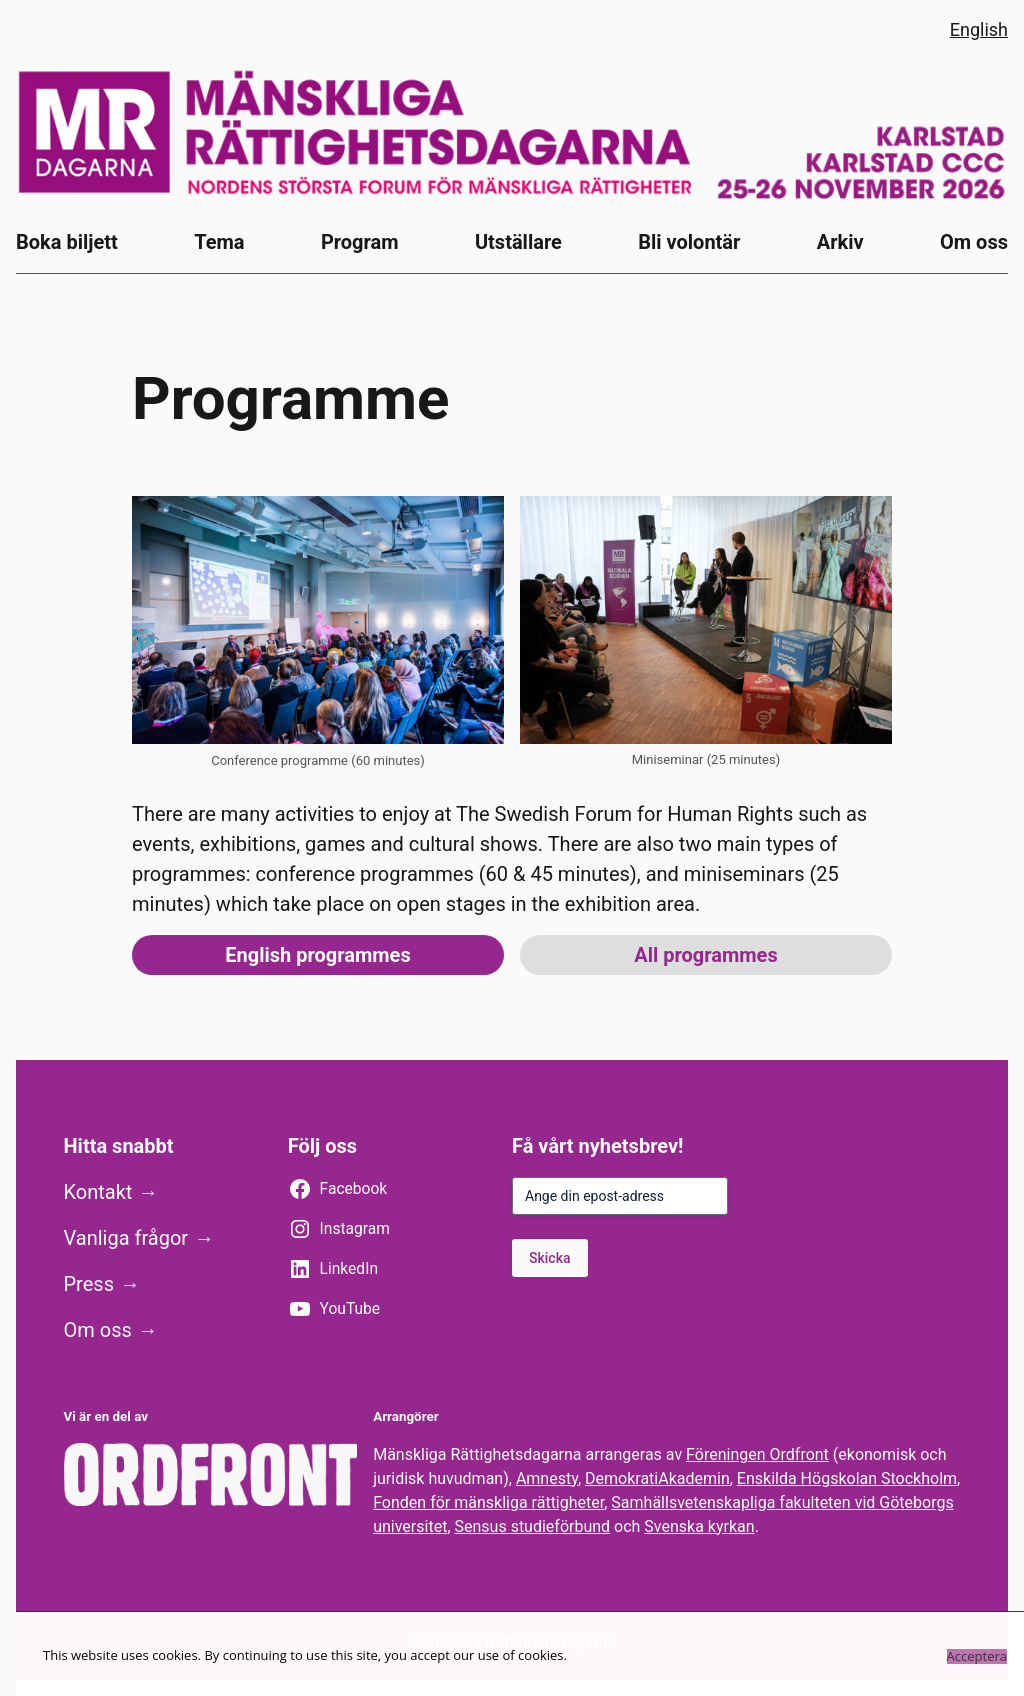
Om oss (98, 1330)
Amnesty (547, 1478)
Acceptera (977, 1656)
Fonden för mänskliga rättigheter (488, 1502)
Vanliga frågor (126, 1238)
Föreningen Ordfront (757, 1454)
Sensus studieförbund (533, 1526)
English (979, 29)
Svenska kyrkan (699, 1526)
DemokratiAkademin (657, 1478)
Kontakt (98, 1192)
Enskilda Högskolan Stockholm (847, 1478)
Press (89, 1284)
